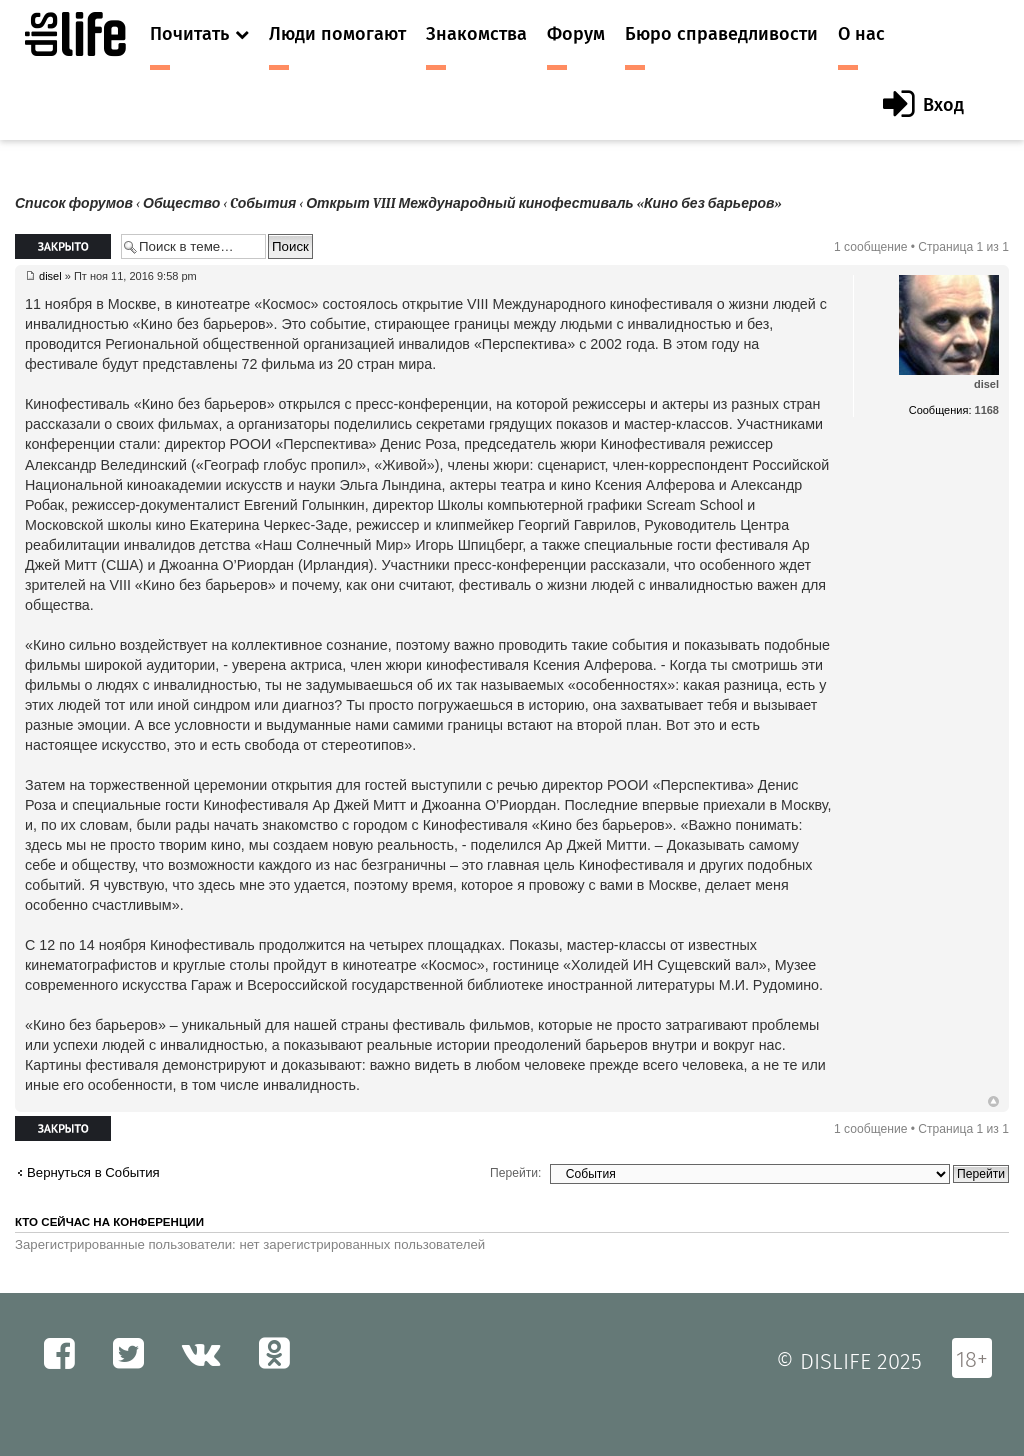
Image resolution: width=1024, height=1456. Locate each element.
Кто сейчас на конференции (109, 1222)
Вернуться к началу (993, 1102)
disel (50, 276)
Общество (181, 203)
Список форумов (74, 203)
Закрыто (63, 246)
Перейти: (515, 1173)
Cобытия (263, 203)
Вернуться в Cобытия (93, 1172)
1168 (987, 410)
